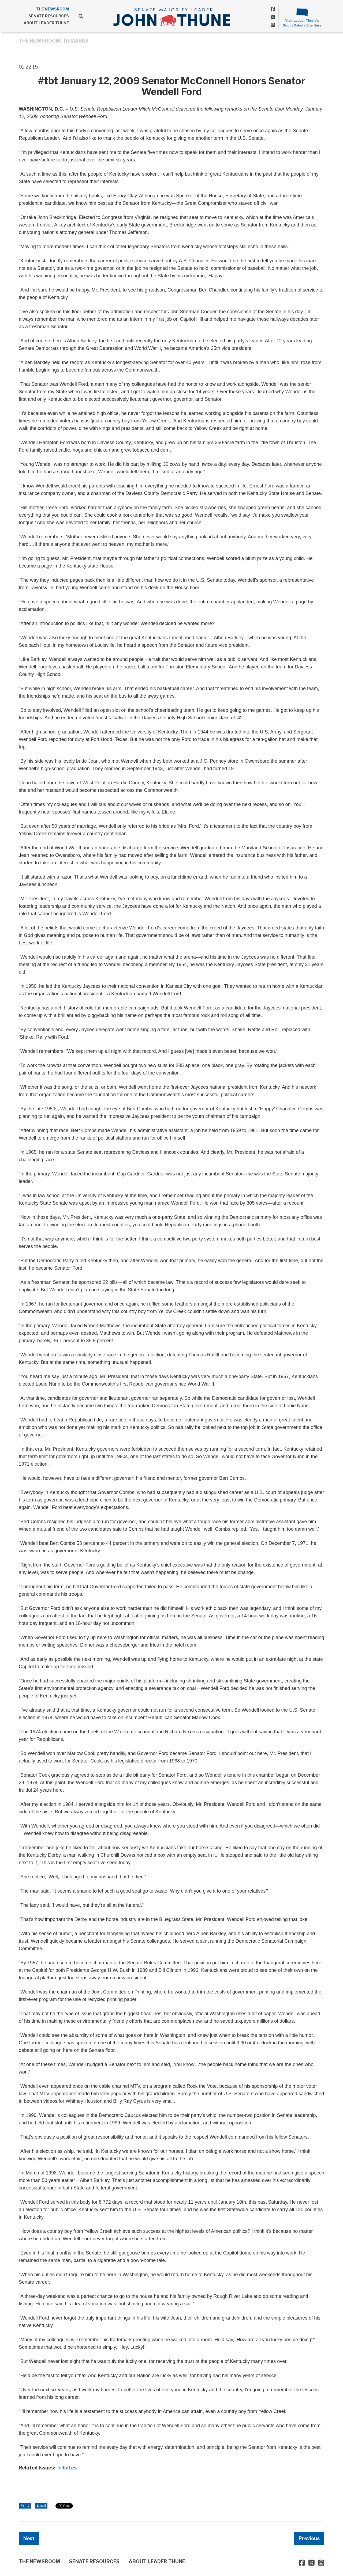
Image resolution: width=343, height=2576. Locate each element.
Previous (309, 2538)
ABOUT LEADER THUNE (46, 23)
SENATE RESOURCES (48, 16)
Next (29, 2538)
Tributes (66, 2468)
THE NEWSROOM (52, 9)
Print (24, 2505)
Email (41, 2505)
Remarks (76, 41)
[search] (79, 16)
